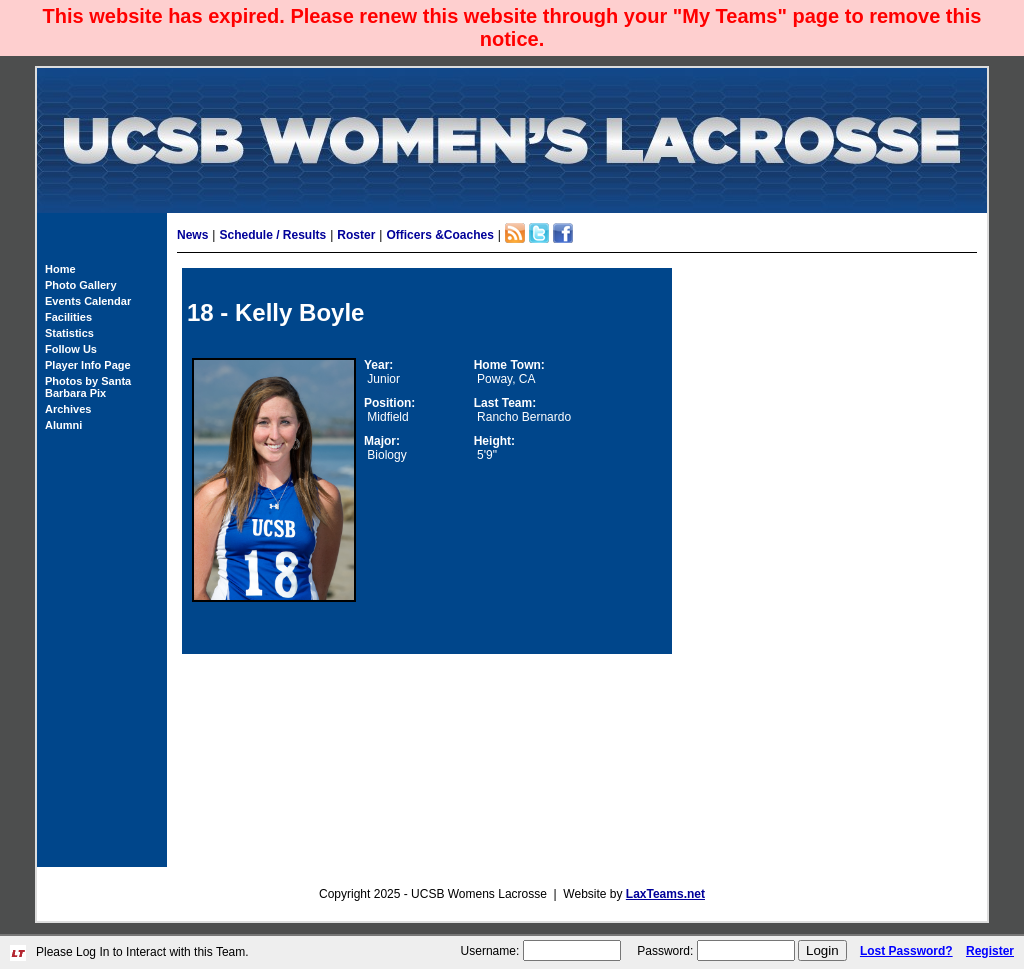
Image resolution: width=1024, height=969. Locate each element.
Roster (356, 235)
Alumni (63, 425)
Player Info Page (88, 365)
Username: (490, 951)
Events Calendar (88, 301)
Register (990, 951)
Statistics (69, 333)
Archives (68, 409)
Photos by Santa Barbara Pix (88, 387)
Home (60, 269)
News (192, 235)
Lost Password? (906, 951)
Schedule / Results (272, 235)
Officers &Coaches (439, 235)
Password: (665, 951)
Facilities (68, 317)
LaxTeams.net (665, 894)
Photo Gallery (81, 285)
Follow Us (71, 349)
